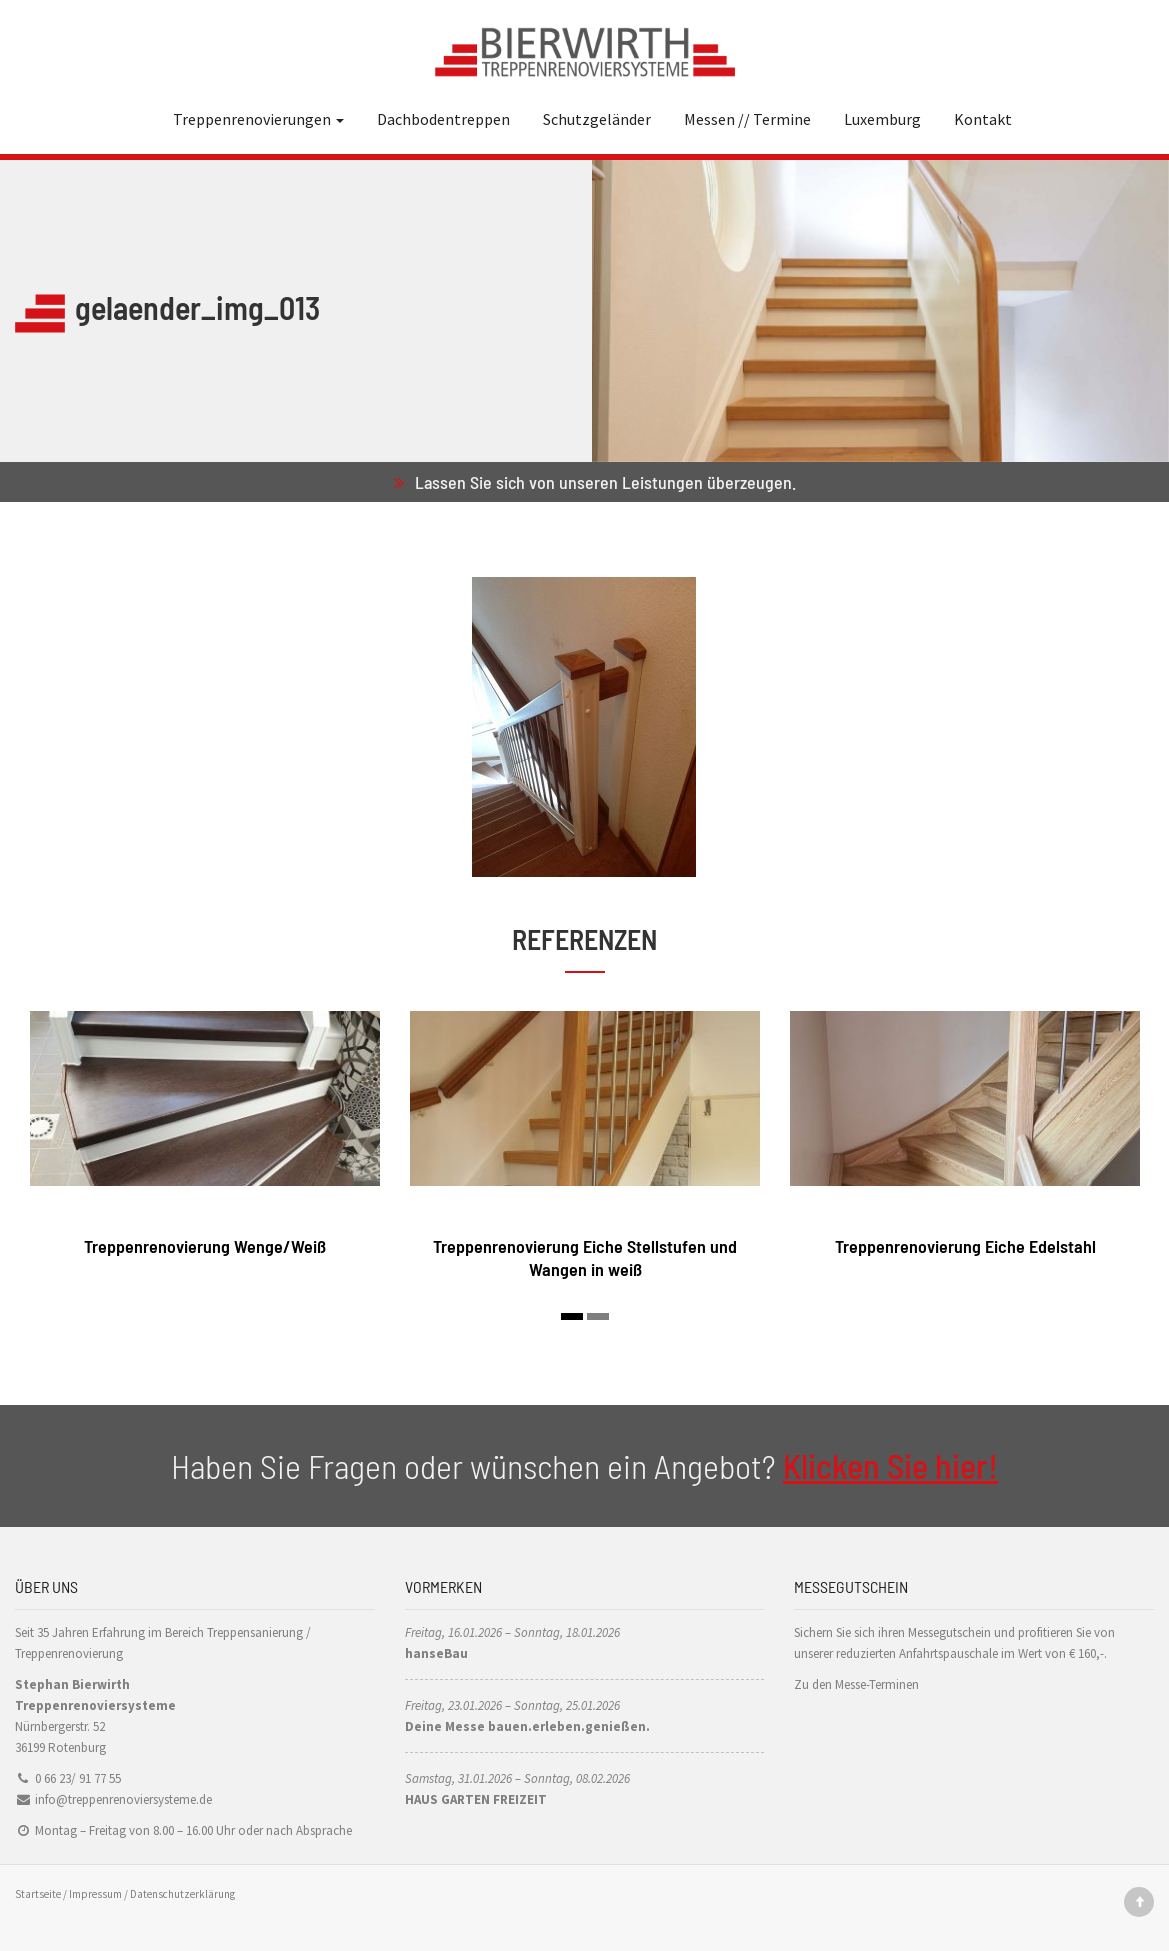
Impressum (95, 1894)
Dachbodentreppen (443, 119)
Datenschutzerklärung (182, 1894)
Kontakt (983, 119)
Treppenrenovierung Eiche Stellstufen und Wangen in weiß (585, 1257)
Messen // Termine (747, 119)
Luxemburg (882, 119)
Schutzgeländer (597, 119)
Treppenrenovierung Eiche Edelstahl (965, 1246)
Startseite (38, 1894)
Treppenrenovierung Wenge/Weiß (205, 1246)
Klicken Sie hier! (890, 1465)
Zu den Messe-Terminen (856, 1684)
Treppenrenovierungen (258, 119)
